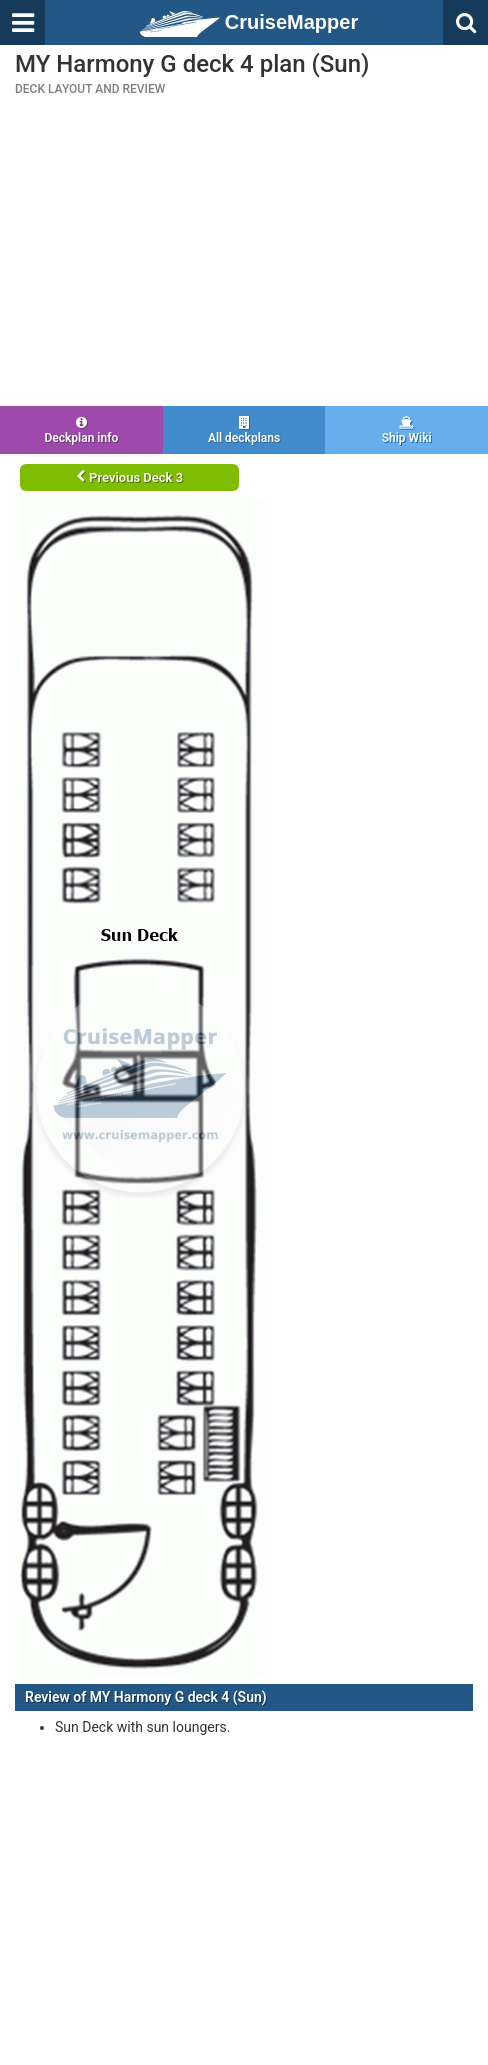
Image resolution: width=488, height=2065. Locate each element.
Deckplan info (81, 430)
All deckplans (244, 430)
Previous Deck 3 (129, 477)
